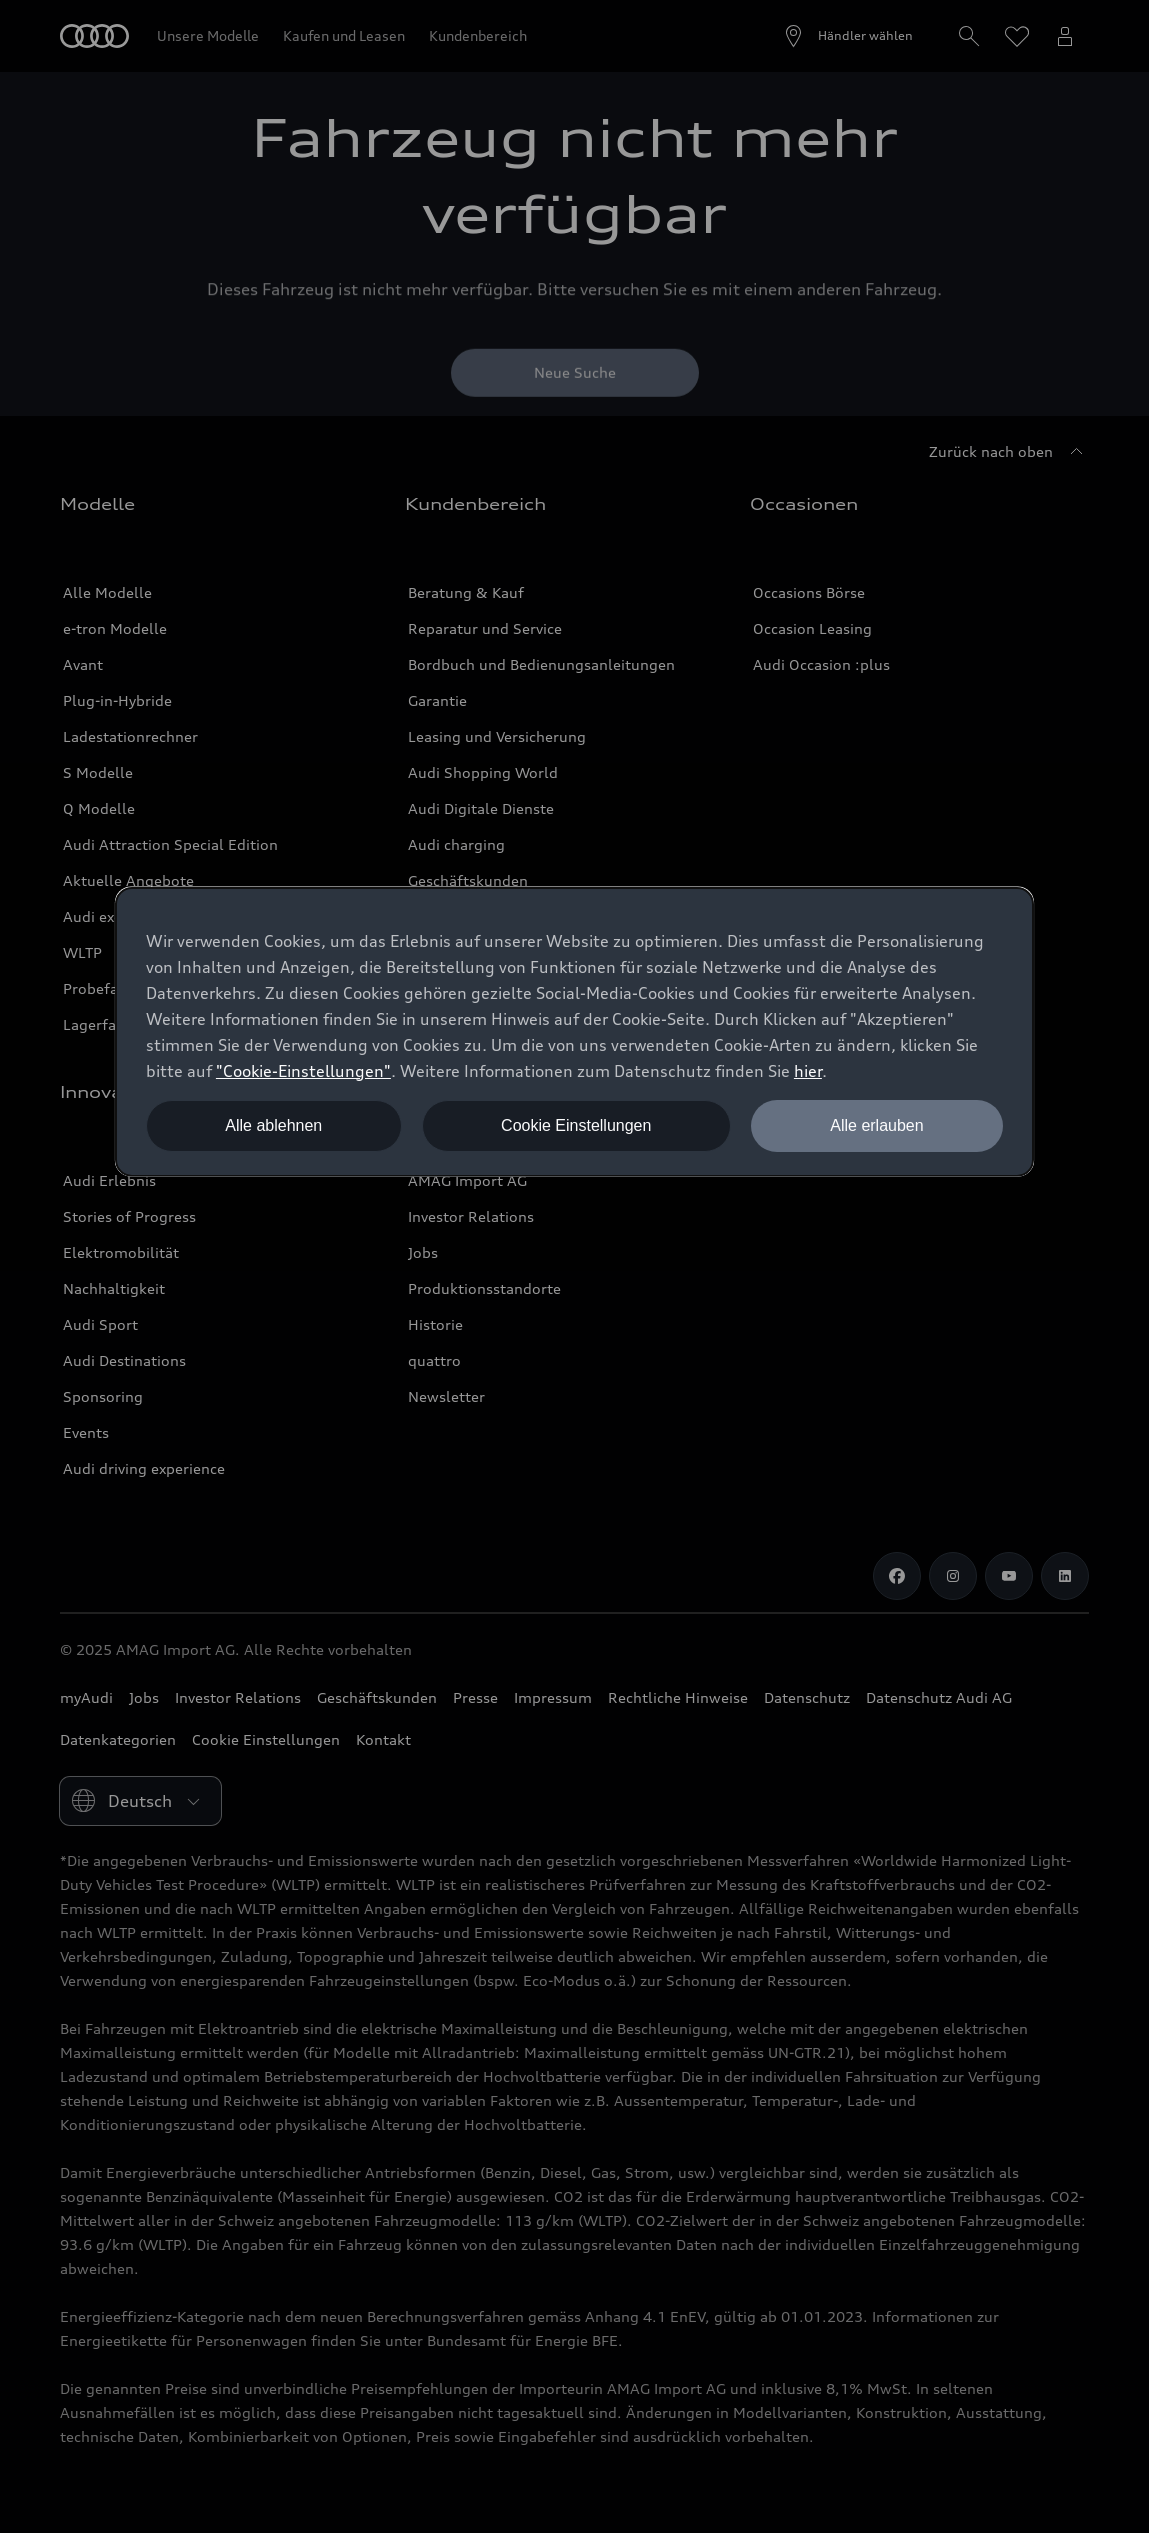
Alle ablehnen (273, 1125)
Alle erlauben (876, 1125)
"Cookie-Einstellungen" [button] (303, 1071)
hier (808, 1071)
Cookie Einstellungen (576, 1125)
